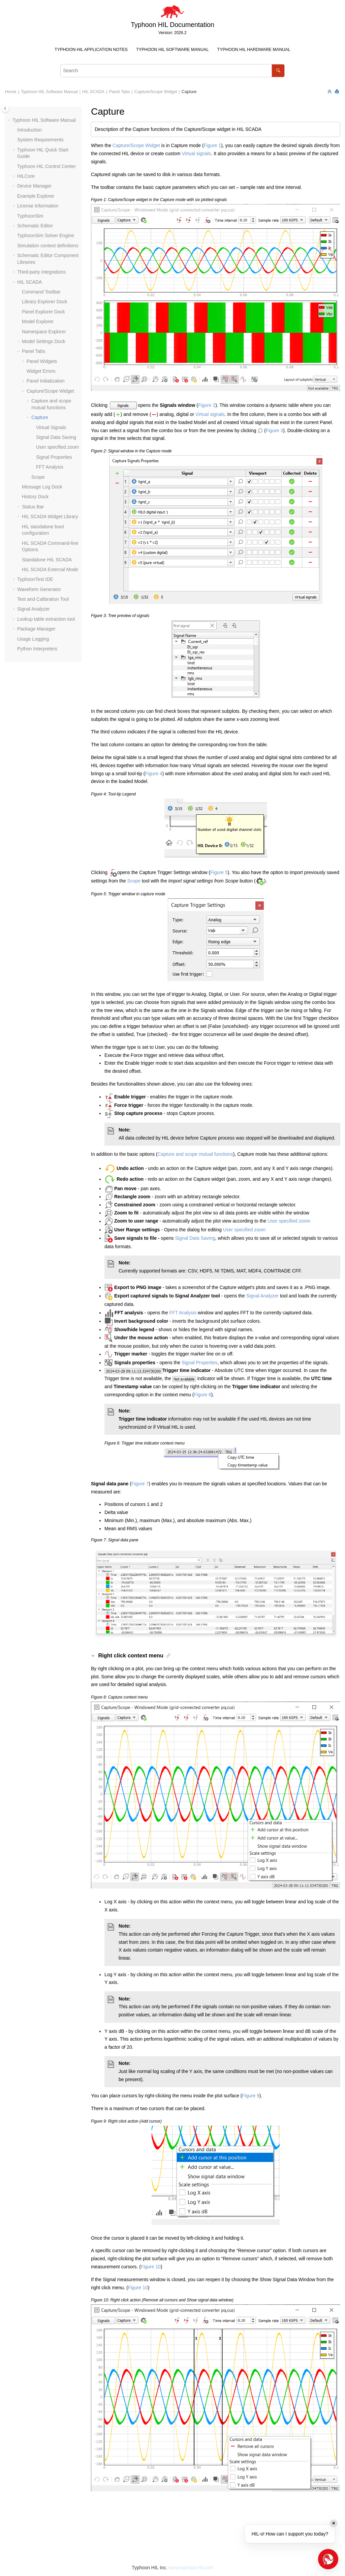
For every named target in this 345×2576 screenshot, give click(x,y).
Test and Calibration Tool (43, 599)
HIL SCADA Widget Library (50, 516)
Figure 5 (218, 872)
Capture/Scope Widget (155, 91)
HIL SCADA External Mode (50, 569)
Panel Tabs (119, 91)
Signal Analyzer (33, 609)
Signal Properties (54, 457)
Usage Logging (33, 639)
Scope (38, 477)
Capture (189, 91)
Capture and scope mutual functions (195, 1154)
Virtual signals (196, 153)
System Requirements (40, 139)
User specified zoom (57, 447)
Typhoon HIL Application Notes (91, 49)
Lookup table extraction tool (46, 619)
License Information (37, 205)
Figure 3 (274, 430)
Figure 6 (202, 1394)
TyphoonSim (30, 216)
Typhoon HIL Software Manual (172, 49)
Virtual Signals (51, 427)
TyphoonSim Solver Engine (45, 235)
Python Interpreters (37, 648)
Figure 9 (250, 2095)
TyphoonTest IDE (35, 579)
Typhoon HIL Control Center (46, 166)
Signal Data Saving (56, 437)
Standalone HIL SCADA (47, 559)
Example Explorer (36, 196)
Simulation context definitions (47, 245)
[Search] (278, 70)
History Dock (35, 496)
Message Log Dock (42, 486)
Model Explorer (38, 321)
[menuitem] (91, 50)
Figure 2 (206, 405)
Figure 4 (153, 773)
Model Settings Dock (43, 341)
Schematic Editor (35, 225)
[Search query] (172, 70)
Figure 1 (212, 145)
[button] (9, 120)
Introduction (29, 130)
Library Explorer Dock (44, 301)
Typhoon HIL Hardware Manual (253, 49)
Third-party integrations (41, 272)
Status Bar (33, 506)
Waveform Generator (39, 589)
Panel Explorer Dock (43, 311)
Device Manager (34, 186)
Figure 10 (151, 2266)
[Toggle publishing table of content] (5, 108)
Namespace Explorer (44, 331)
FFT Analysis (49, 467)
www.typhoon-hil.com (190, 2567)
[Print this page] (337, 92)
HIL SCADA (93, 91)
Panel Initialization (46, 381)
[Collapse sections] (330, 92)
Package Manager (36, 629)
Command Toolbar (41, 292)
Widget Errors (41, 371)
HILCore (26, 176)
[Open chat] (328, 2559)
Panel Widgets (42, 361)
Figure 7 (140, 1483)
